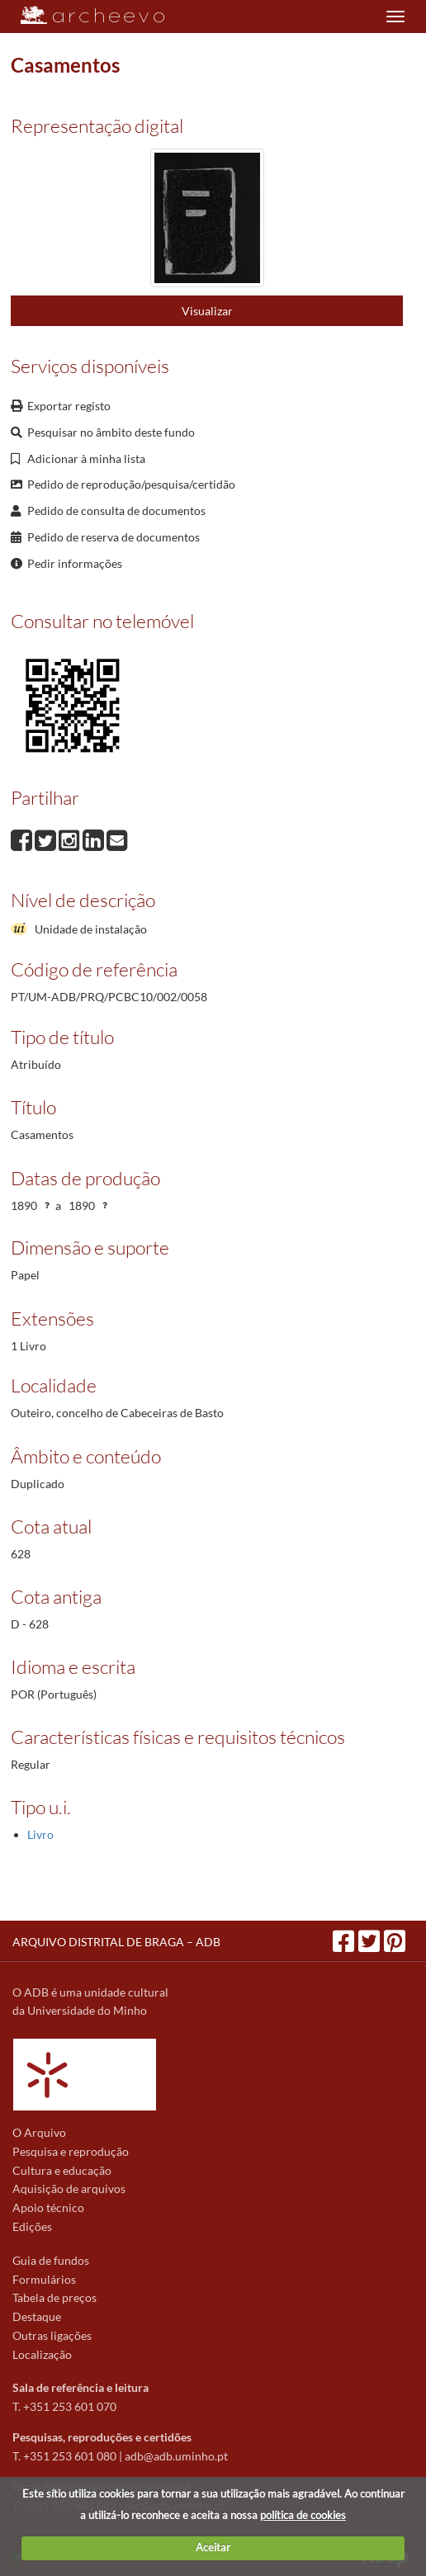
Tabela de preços (54, 2297)
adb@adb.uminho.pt (176, 2456)
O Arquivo (39, 2132)
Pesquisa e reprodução (70, 2151)
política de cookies (303, 2515)
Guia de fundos (50, 2260)
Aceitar (213, 2547)
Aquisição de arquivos (68, 2188)
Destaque (36, 2316)
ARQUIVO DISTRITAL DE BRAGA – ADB (116, 1942)
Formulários (44, 2279)
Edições (32, 2226)
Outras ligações (52, 2335)
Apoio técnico (48, 2207)
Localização (42, 2354)
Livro (40, 1834)
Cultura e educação (61, 2170)
